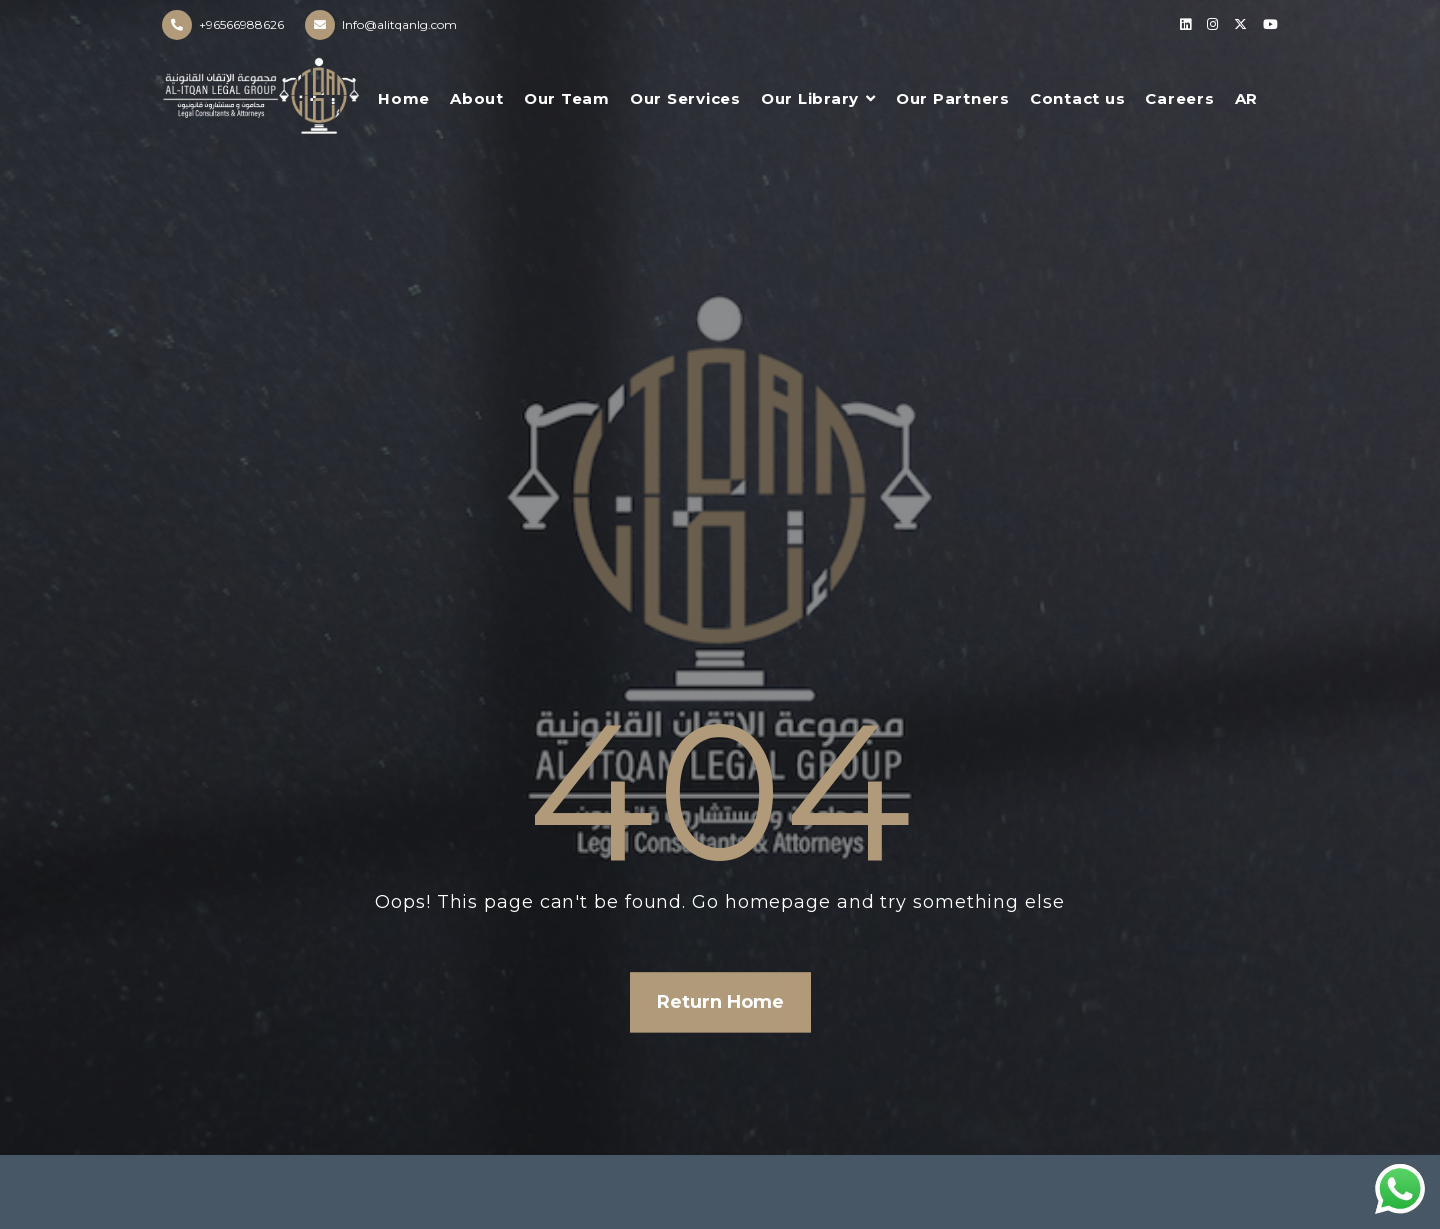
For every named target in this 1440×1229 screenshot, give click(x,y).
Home (404, 98)
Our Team (567, 98)
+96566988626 (241, 24)
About (477, 98)
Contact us (1078, 98)
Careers (1179, 98)
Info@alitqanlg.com (399, 24)
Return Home (720, 1002)
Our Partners (953, 98)
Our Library (810, 98)
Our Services (685, 98)
